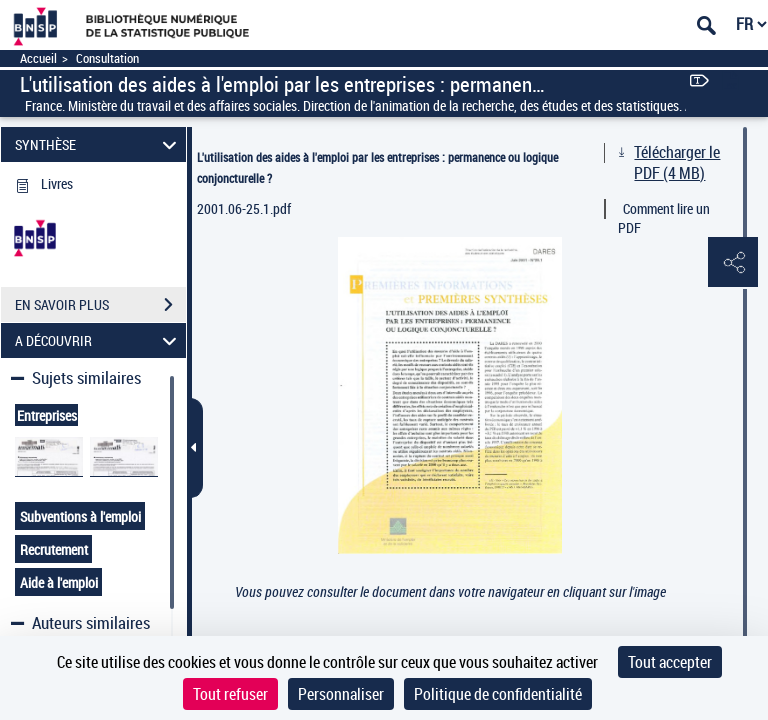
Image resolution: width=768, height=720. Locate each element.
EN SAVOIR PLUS (100, 305)
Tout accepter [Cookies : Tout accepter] (670, 662)
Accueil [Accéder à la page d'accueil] (38, 58)
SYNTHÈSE (99, 144)
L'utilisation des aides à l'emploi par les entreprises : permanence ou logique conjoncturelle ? (377, 167)
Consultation (107, 58)
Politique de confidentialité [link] (498, 694)
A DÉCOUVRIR (99, 340)
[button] (733, 263)
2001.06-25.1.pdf (244, 208)
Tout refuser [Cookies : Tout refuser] (230, 694)
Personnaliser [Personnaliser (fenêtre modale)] (341, 694)
